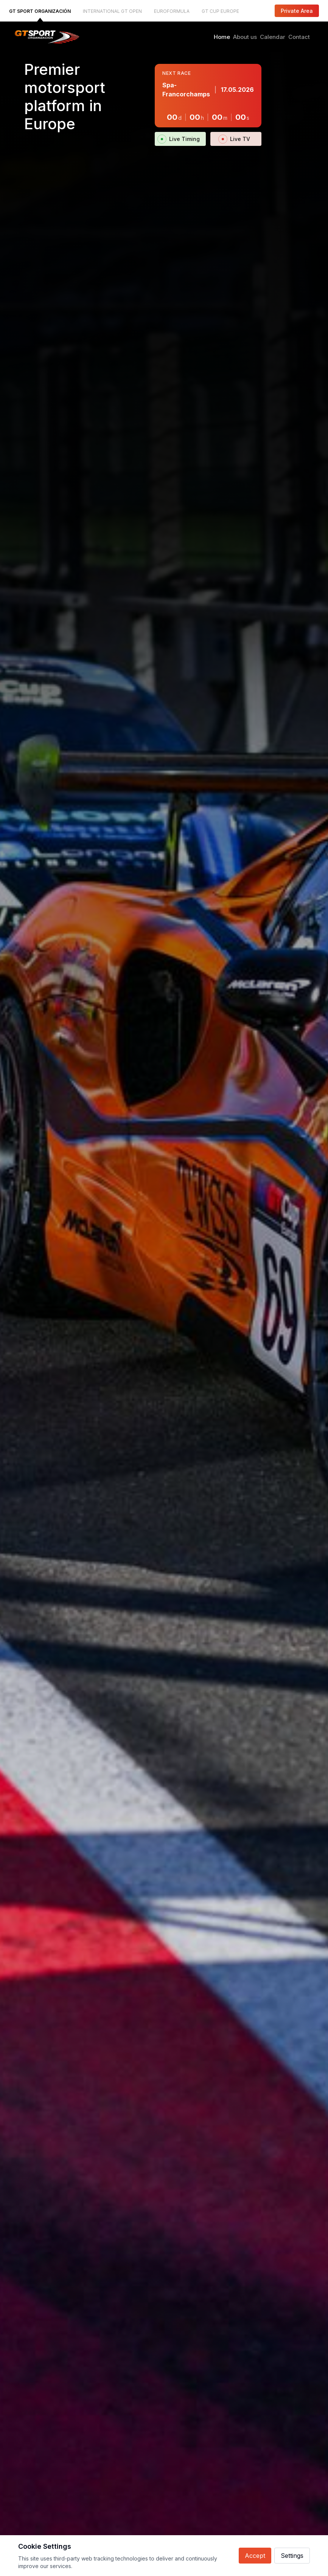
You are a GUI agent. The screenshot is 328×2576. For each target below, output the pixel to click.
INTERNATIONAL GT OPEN (112, 11)
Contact (299, 36)
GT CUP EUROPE (220, 11)
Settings (292, 2555)
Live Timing (180, 139)
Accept (255, 2555)
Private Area (297, 11)
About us (245, 36)
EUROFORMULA (172, 11)
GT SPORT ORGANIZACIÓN (40, 11)
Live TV (236, 139)
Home (222, 36)
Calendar (272, 36)
